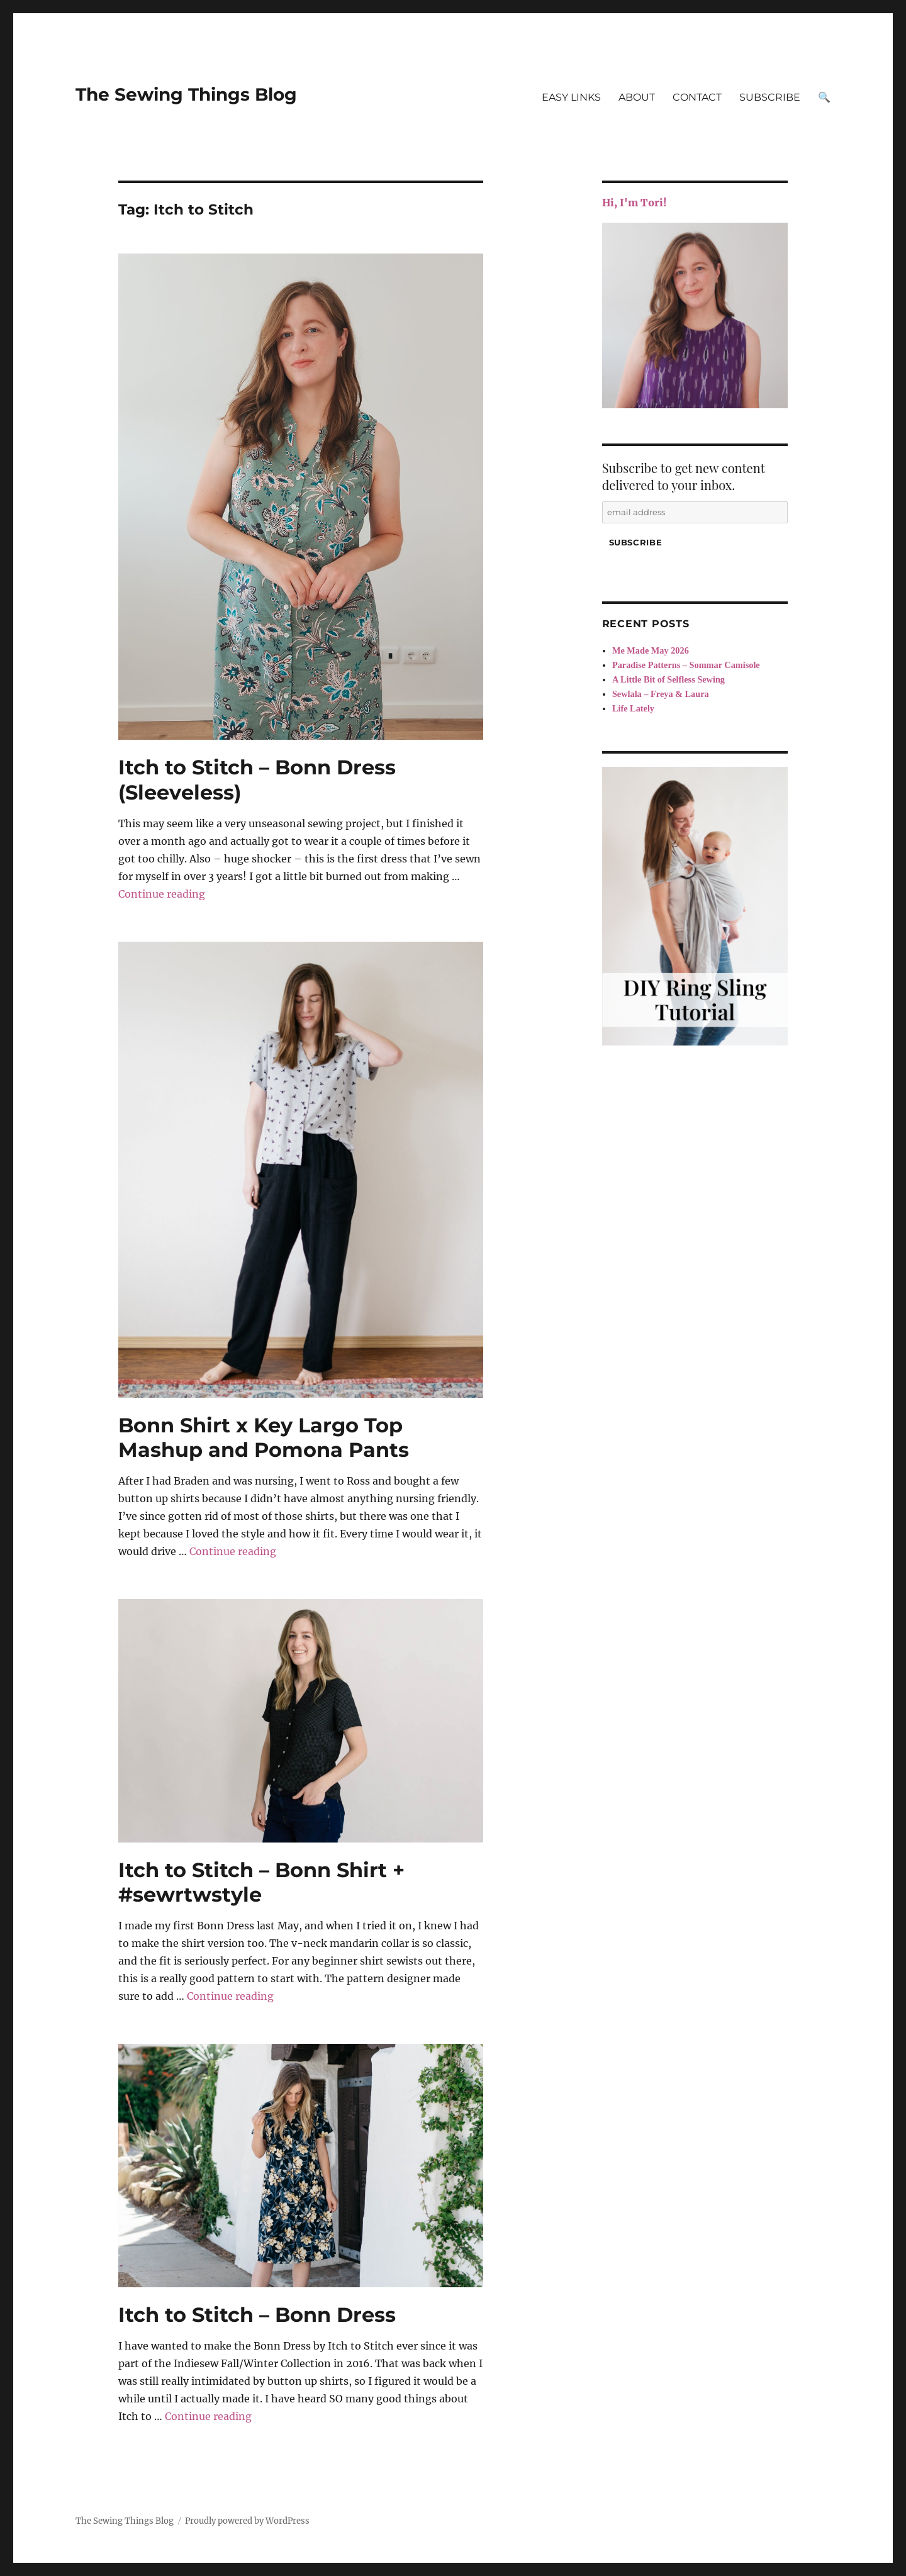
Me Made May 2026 (650, 650)
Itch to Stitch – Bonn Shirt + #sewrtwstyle (261, 1882)
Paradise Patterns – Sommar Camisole (686, 665)
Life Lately (633, 708)
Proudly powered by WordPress (247, 2521)
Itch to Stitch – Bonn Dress (257, 2314)
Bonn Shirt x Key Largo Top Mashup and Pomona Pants (263, 1437)
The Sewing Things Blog (186, 94)
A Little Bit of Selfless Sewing (668, 679)
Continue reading (161, 894)
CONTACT (697, 97)
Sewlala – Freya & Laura (660, 694)
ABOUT (636, 97)
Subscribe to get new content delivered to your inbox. (683, 476)
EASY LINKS (571, 97)
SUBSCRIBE (769, 97)
